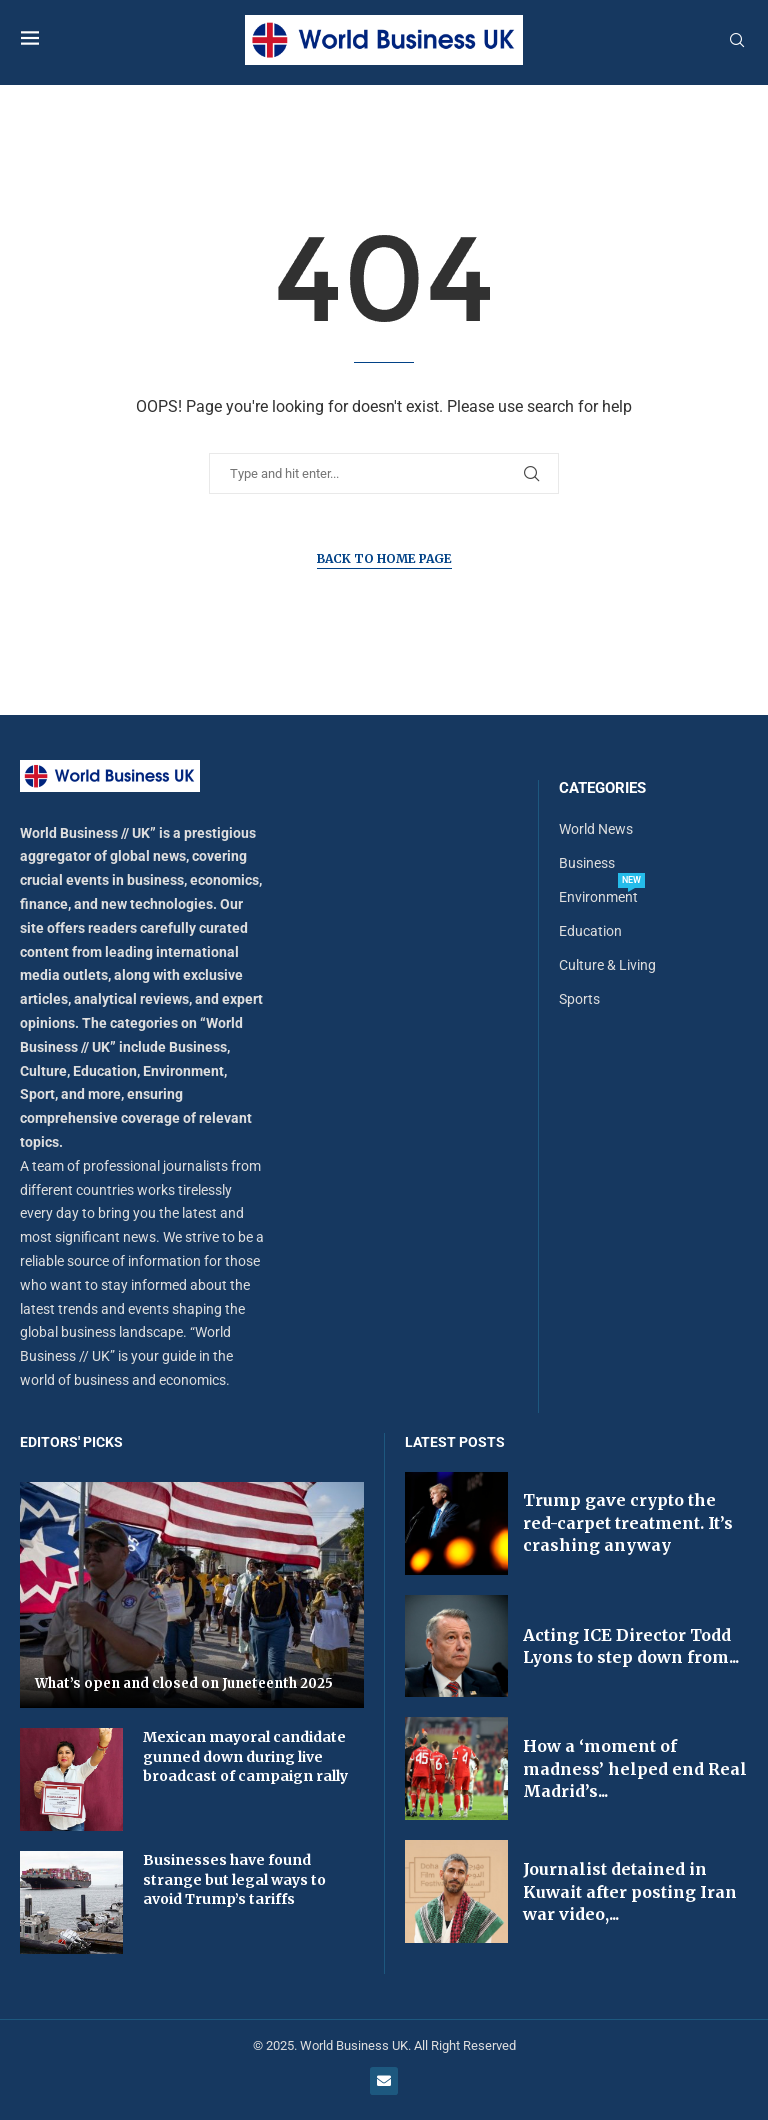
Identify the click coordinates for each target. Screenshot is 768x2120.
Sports (579, 999)
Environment (598, 897)
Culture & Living (607, 965)
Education (590, 931)
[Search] (737, 41)
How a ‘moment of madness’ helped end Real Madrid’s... (635, 1768)
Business (587, 863)
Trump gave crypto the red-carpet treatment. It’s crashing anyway (628, 1522)
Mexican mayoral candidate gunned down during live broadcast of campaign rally (245, 1756)
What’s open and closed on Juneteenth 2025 (184, 1683)
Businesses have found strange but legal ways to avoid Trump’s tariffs (234, 1879)
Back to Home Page (384, 558)
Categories (602, 788)
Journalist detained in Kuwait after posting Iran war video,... (630, 1891)
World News (596, 829)
